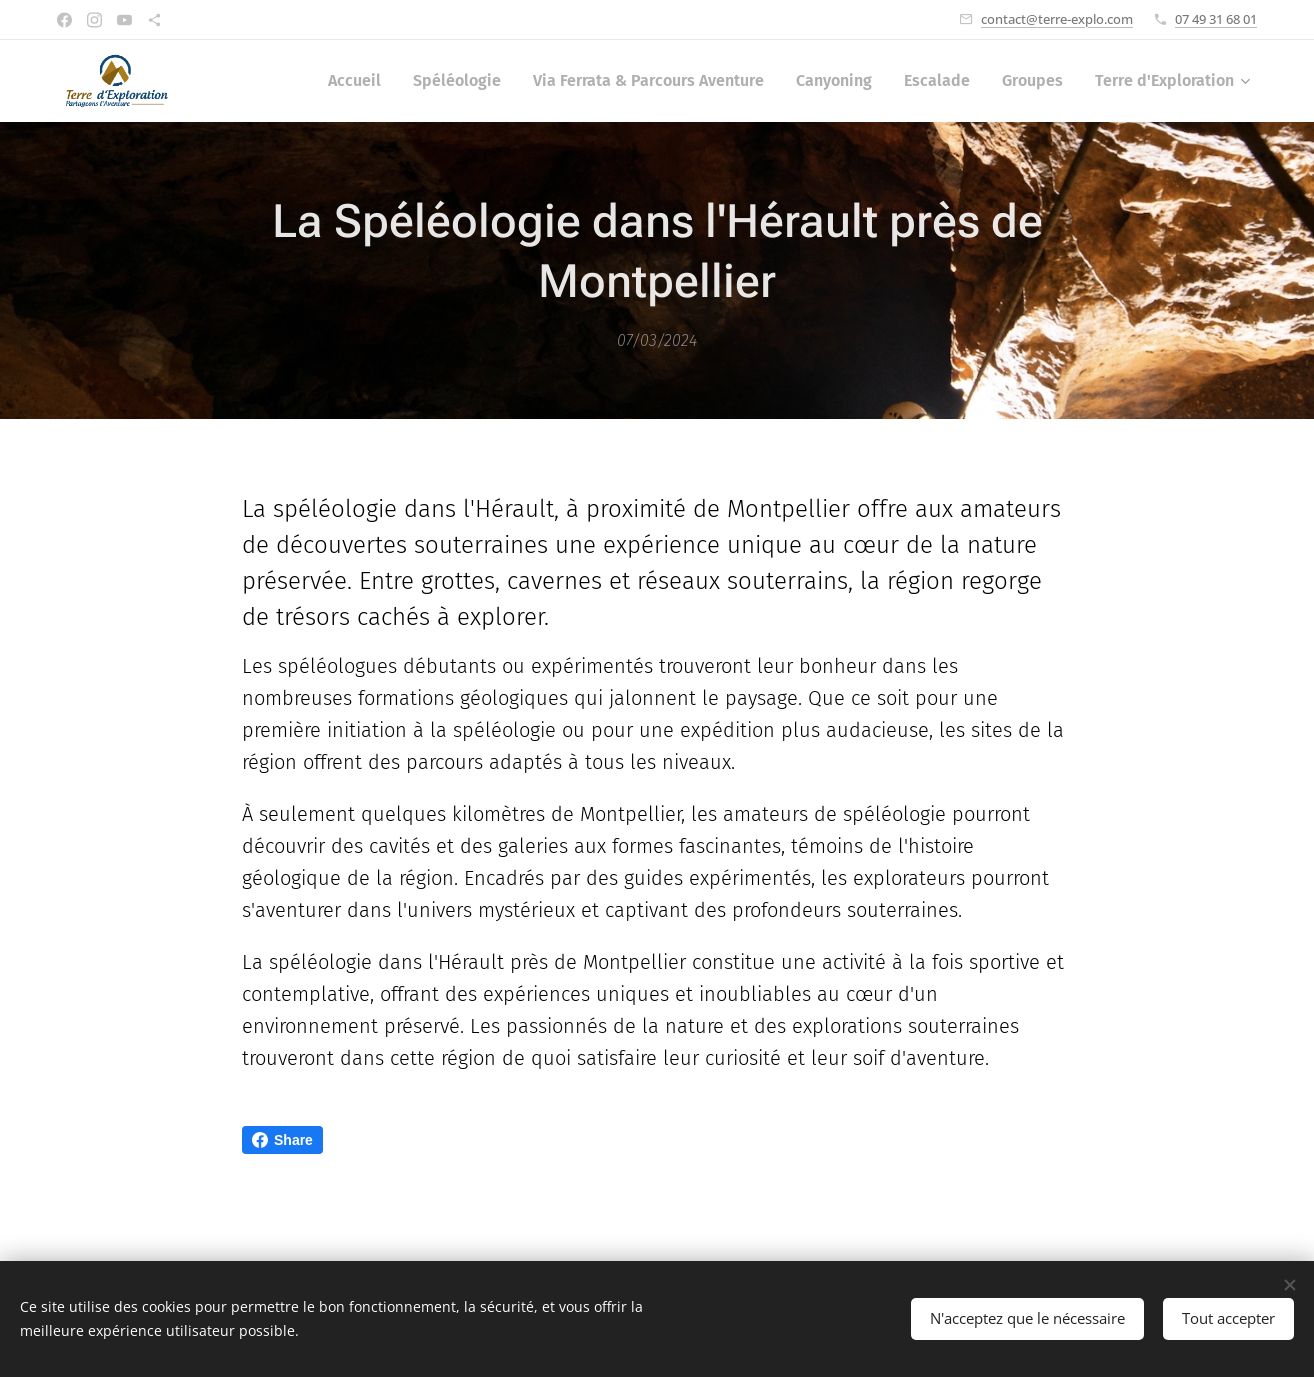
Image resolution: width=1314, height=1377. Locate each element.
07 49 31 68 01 (1216, 19)
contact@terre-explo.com (1057, 19)
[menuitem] (360, 81)
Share (282, 1140)
